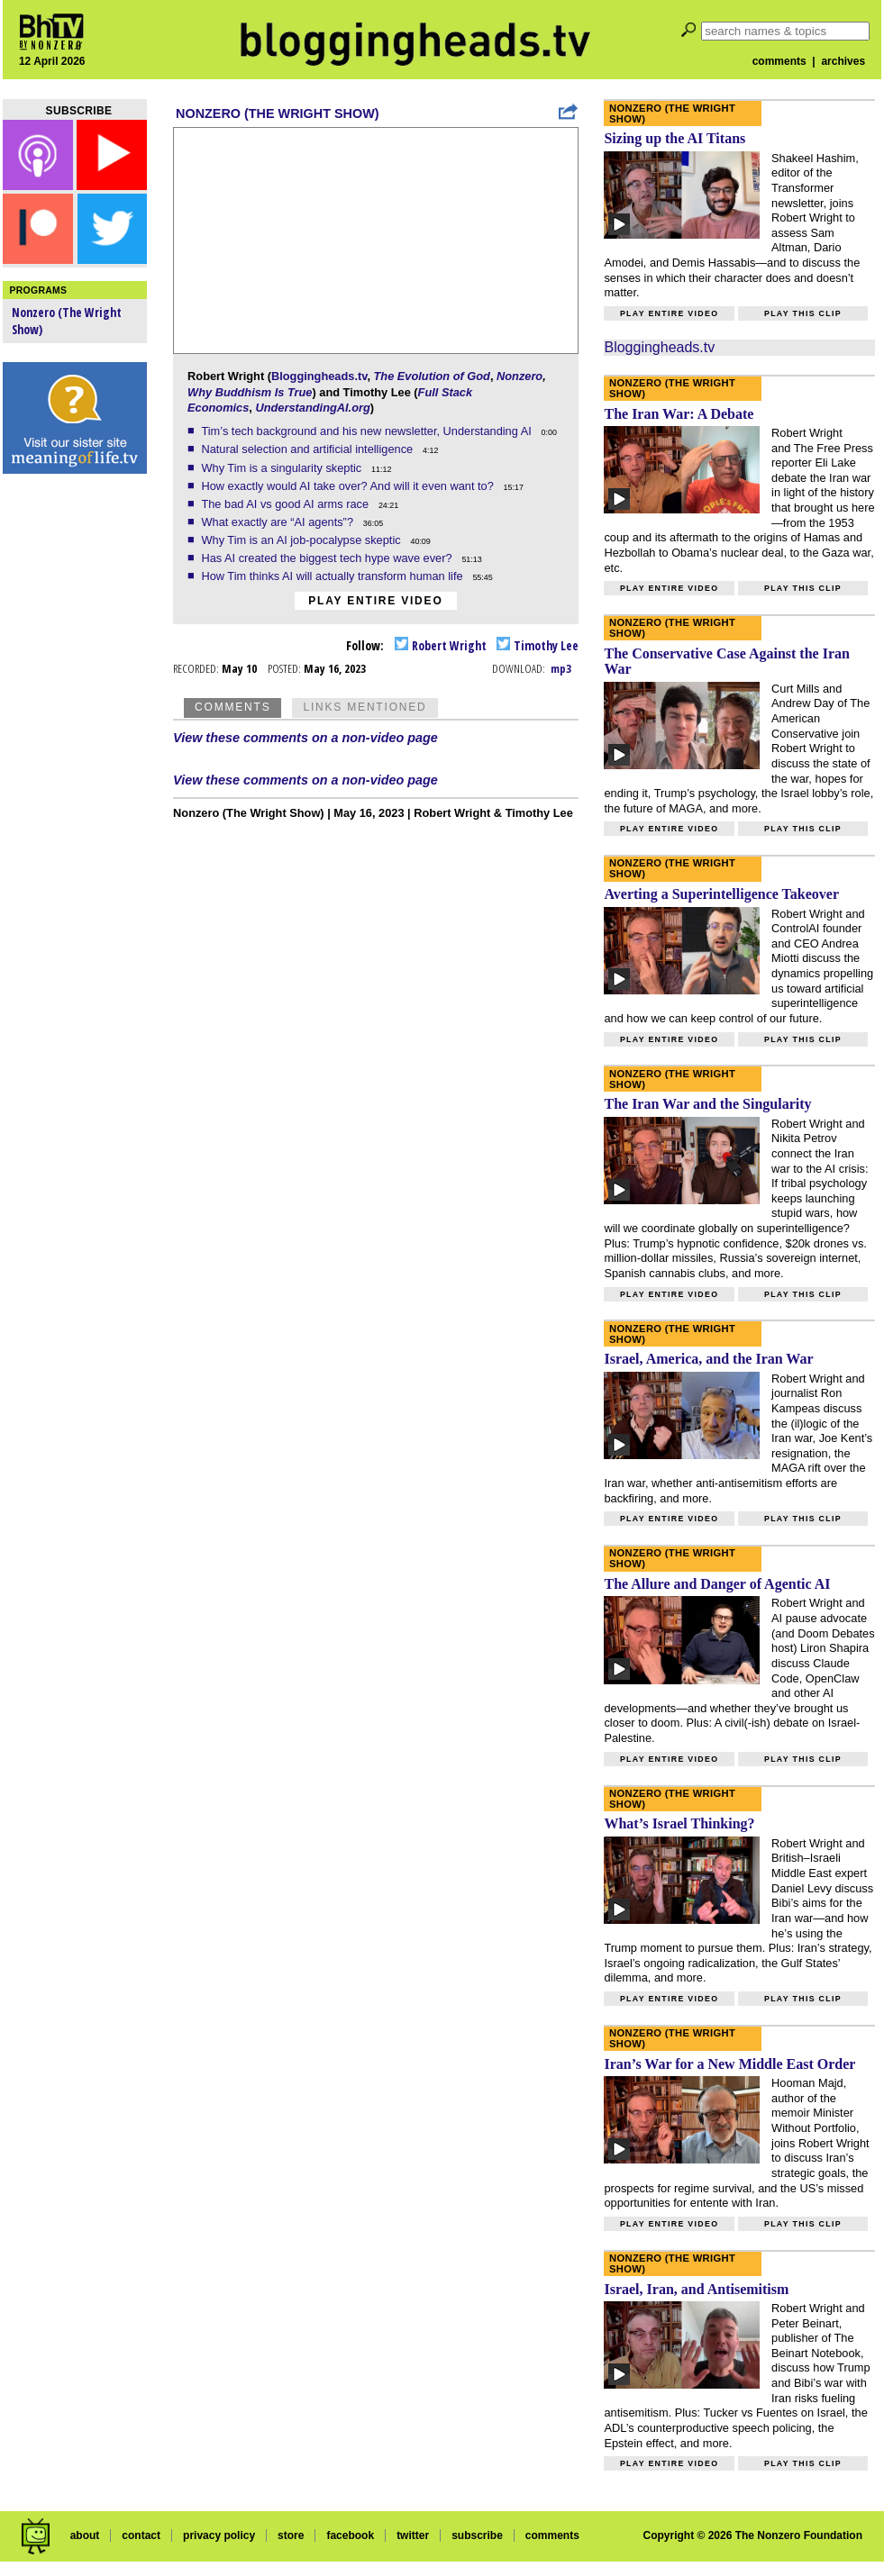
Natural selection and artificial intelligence (308, 449)
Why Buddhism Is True (249, 392)
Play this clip (803, 313)
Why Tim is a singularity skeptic (282, 468)
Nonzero (519, 376)
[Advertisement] (75, 765)
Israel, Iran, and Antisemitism (696, 2289)
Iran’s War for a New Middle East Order (729, 2064)
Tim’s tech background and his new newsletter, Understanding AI (367, 431)
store (291, 2535)
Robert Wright (441, 645)
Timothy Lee (538, 645)
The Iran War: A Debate (678, 414)
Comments (232, 707)
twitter (412, 2535)
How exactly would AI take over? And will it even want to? (349, 486)
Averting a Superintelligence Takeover (721, 894)
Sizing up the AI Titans (674, 138)
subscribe (477, 2535)
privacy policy (219, 2535)
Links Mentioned (364, 707)
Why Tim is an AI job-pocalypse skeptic (302, 540)
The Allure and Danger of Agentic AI (717, 1584)
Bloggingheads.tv (319, 376)
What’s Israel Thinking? (679, 1823)
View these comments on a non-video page (305, 737)
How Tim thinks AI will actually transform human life (333, 576)
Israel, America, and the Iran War (708, 1358)
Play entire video (375, 600)
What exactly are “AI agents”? (278, 522)
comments (779, 61)
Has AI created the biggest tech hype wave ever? (328, 558)
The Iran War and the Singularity (707, 1103)
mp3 (561, 668)
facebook (350, 2535)
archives (843, 61)
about (85, 2535)
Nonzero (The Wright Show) (277, 113)
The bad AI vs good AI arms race (286, 504)
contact (141, 2535)
